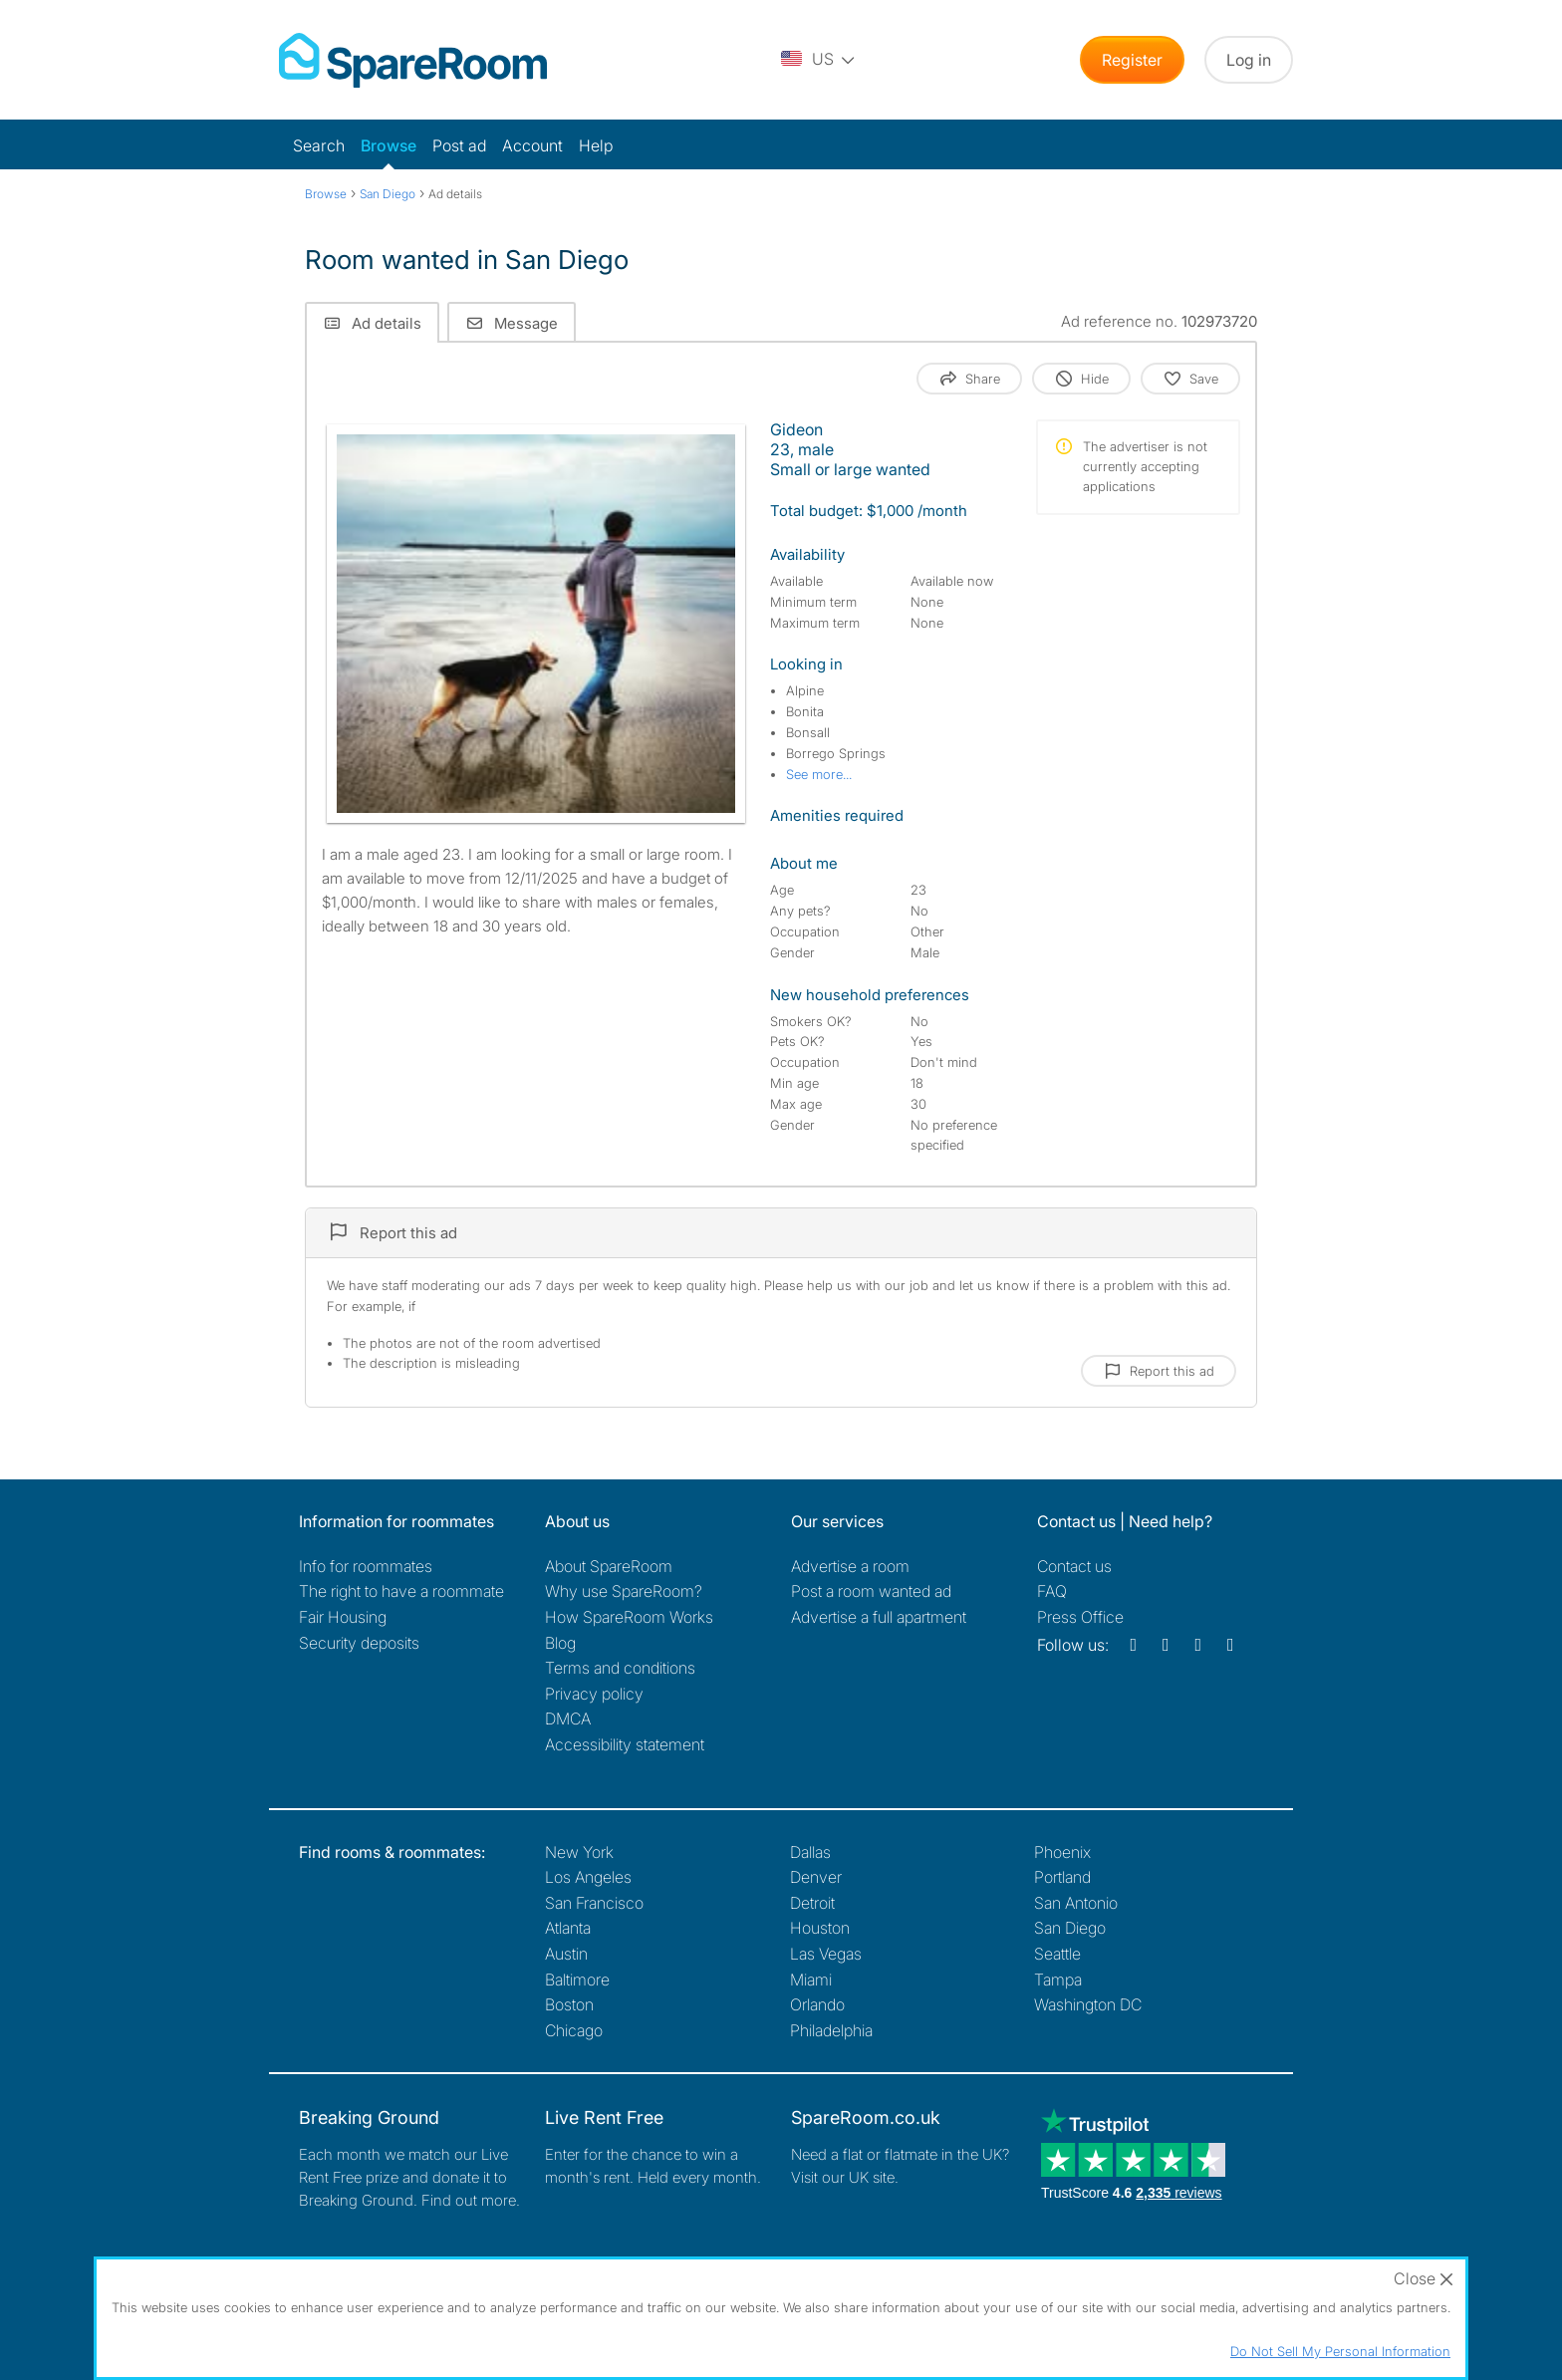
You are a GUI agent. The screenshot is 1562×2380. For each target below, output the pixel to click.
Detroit (812, 1903)
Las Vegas (826, 1954)
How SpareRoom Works (629, 1617)
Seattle (1057, 1954)
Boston (569, 2004)
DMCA (568, 1718)
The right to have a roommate (401, 1591)
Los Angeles (588, 1877)
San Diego (1070, 1928)
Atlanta (568, 1928)
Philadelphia (831, 2030)
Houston (820, 1928)
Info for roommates (365, 1566)
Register (1132, 60)
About (608, 1566)
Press (1080, 1617)
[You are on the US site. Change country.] (819, 60)
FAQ (1052, 1591)
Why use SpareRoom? (623, 1591)
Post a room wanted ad (871, 1591)
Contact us (1074, 1566)
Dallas (810, 1852)
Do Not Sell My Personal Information (1340, 2351)
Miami (811, 1979)
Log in (1248, 60)
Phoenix (1062, 1852)
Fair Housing (343, 1617)
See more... (819, 774)
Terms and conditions (620, 1668)
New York (579, 1852)
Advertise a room (850, 1566)
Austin (566, 1954)
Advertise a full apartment (878, 1617)
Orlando (817, 2004)
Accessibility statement (624, 1744)
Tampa (1058, 1979)
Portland (1062, 1877)
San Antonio (1076, 1903)
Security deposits (359, 1643)
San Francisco (594, 1903)
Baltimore (577, 1979)
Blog (560, 1643)
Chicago (574, 2030)
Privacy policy (594, 1694)
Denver (816, 1877)
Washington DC (1088, 2004)
